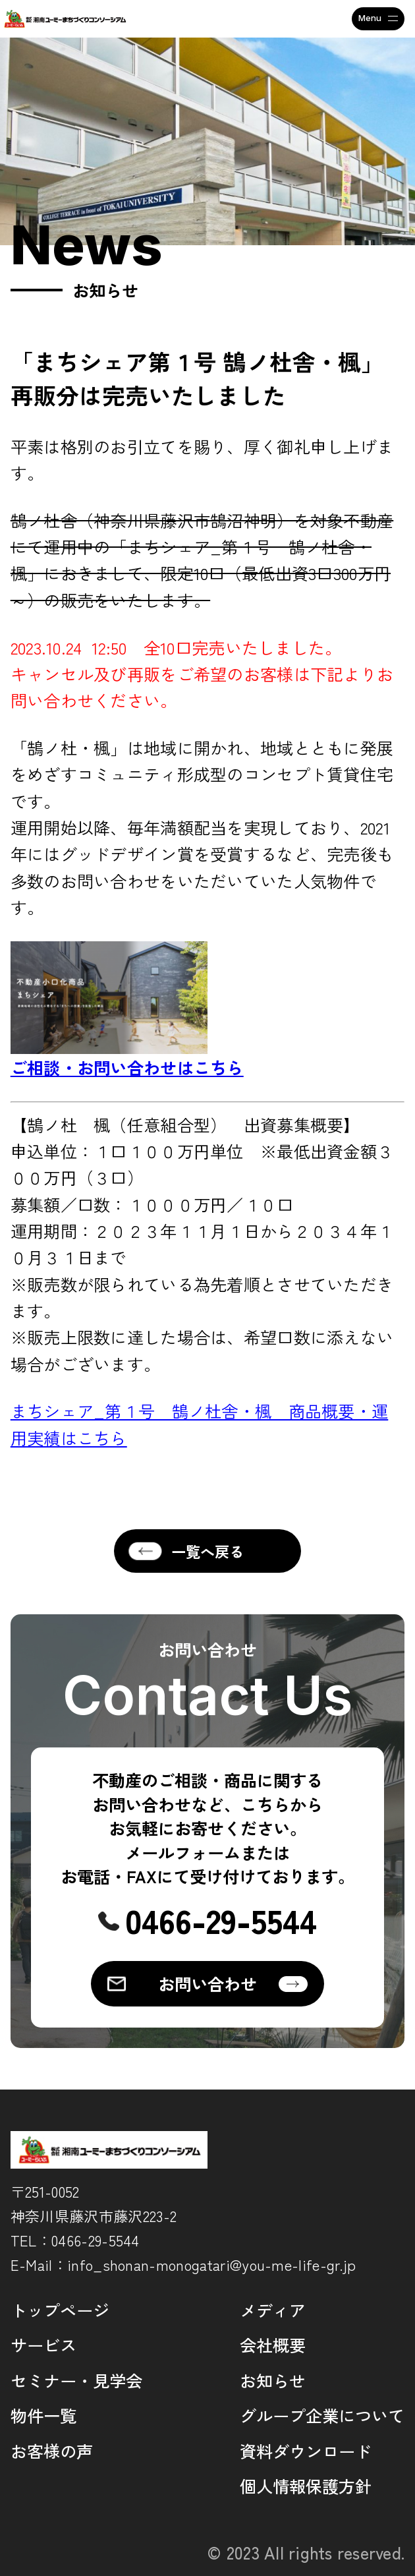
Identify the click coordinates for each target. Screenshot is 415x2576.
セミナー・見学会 (76, 2380)
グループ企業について (322, 2415)
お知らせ (273, 2380)
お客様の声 (52, 2451)
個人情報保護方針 (306, 2486)
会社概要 (273, 2344)
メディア (273, 2310)
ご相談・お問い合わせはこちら (127, 1067)
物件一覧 (43, 2415)
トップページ (60, 2310)
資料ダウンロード (306, 2451)
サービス (43, 2344)
